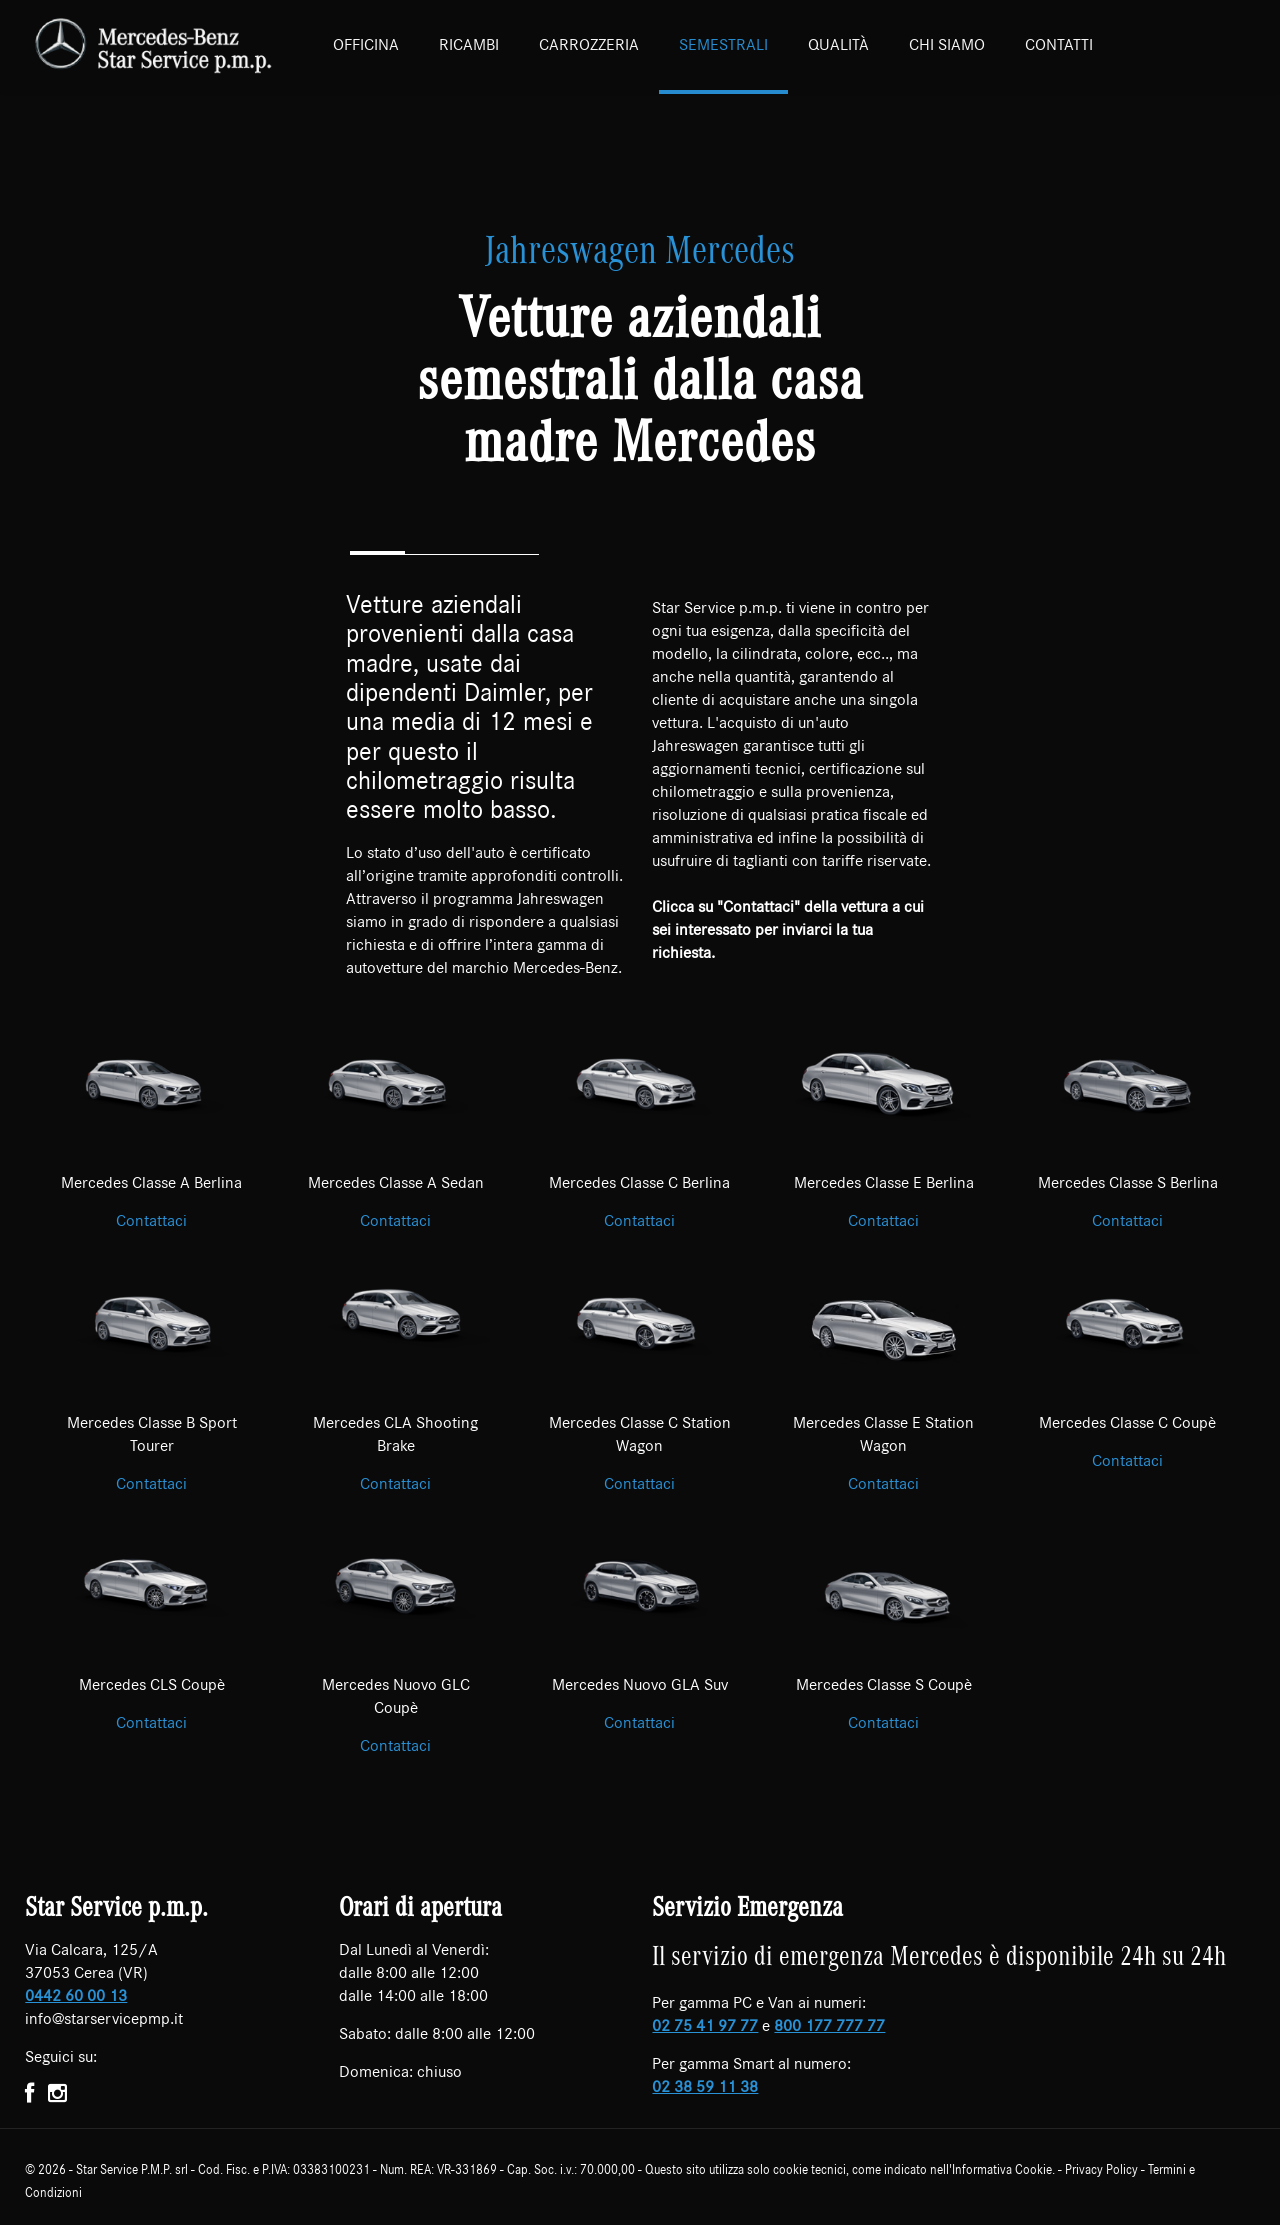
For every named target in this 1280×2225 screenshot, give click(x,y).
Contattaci (151, 1220)
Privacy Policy (1101, 2170)
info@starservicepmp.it (104, 2018)
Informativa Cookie (1002, 2170)
